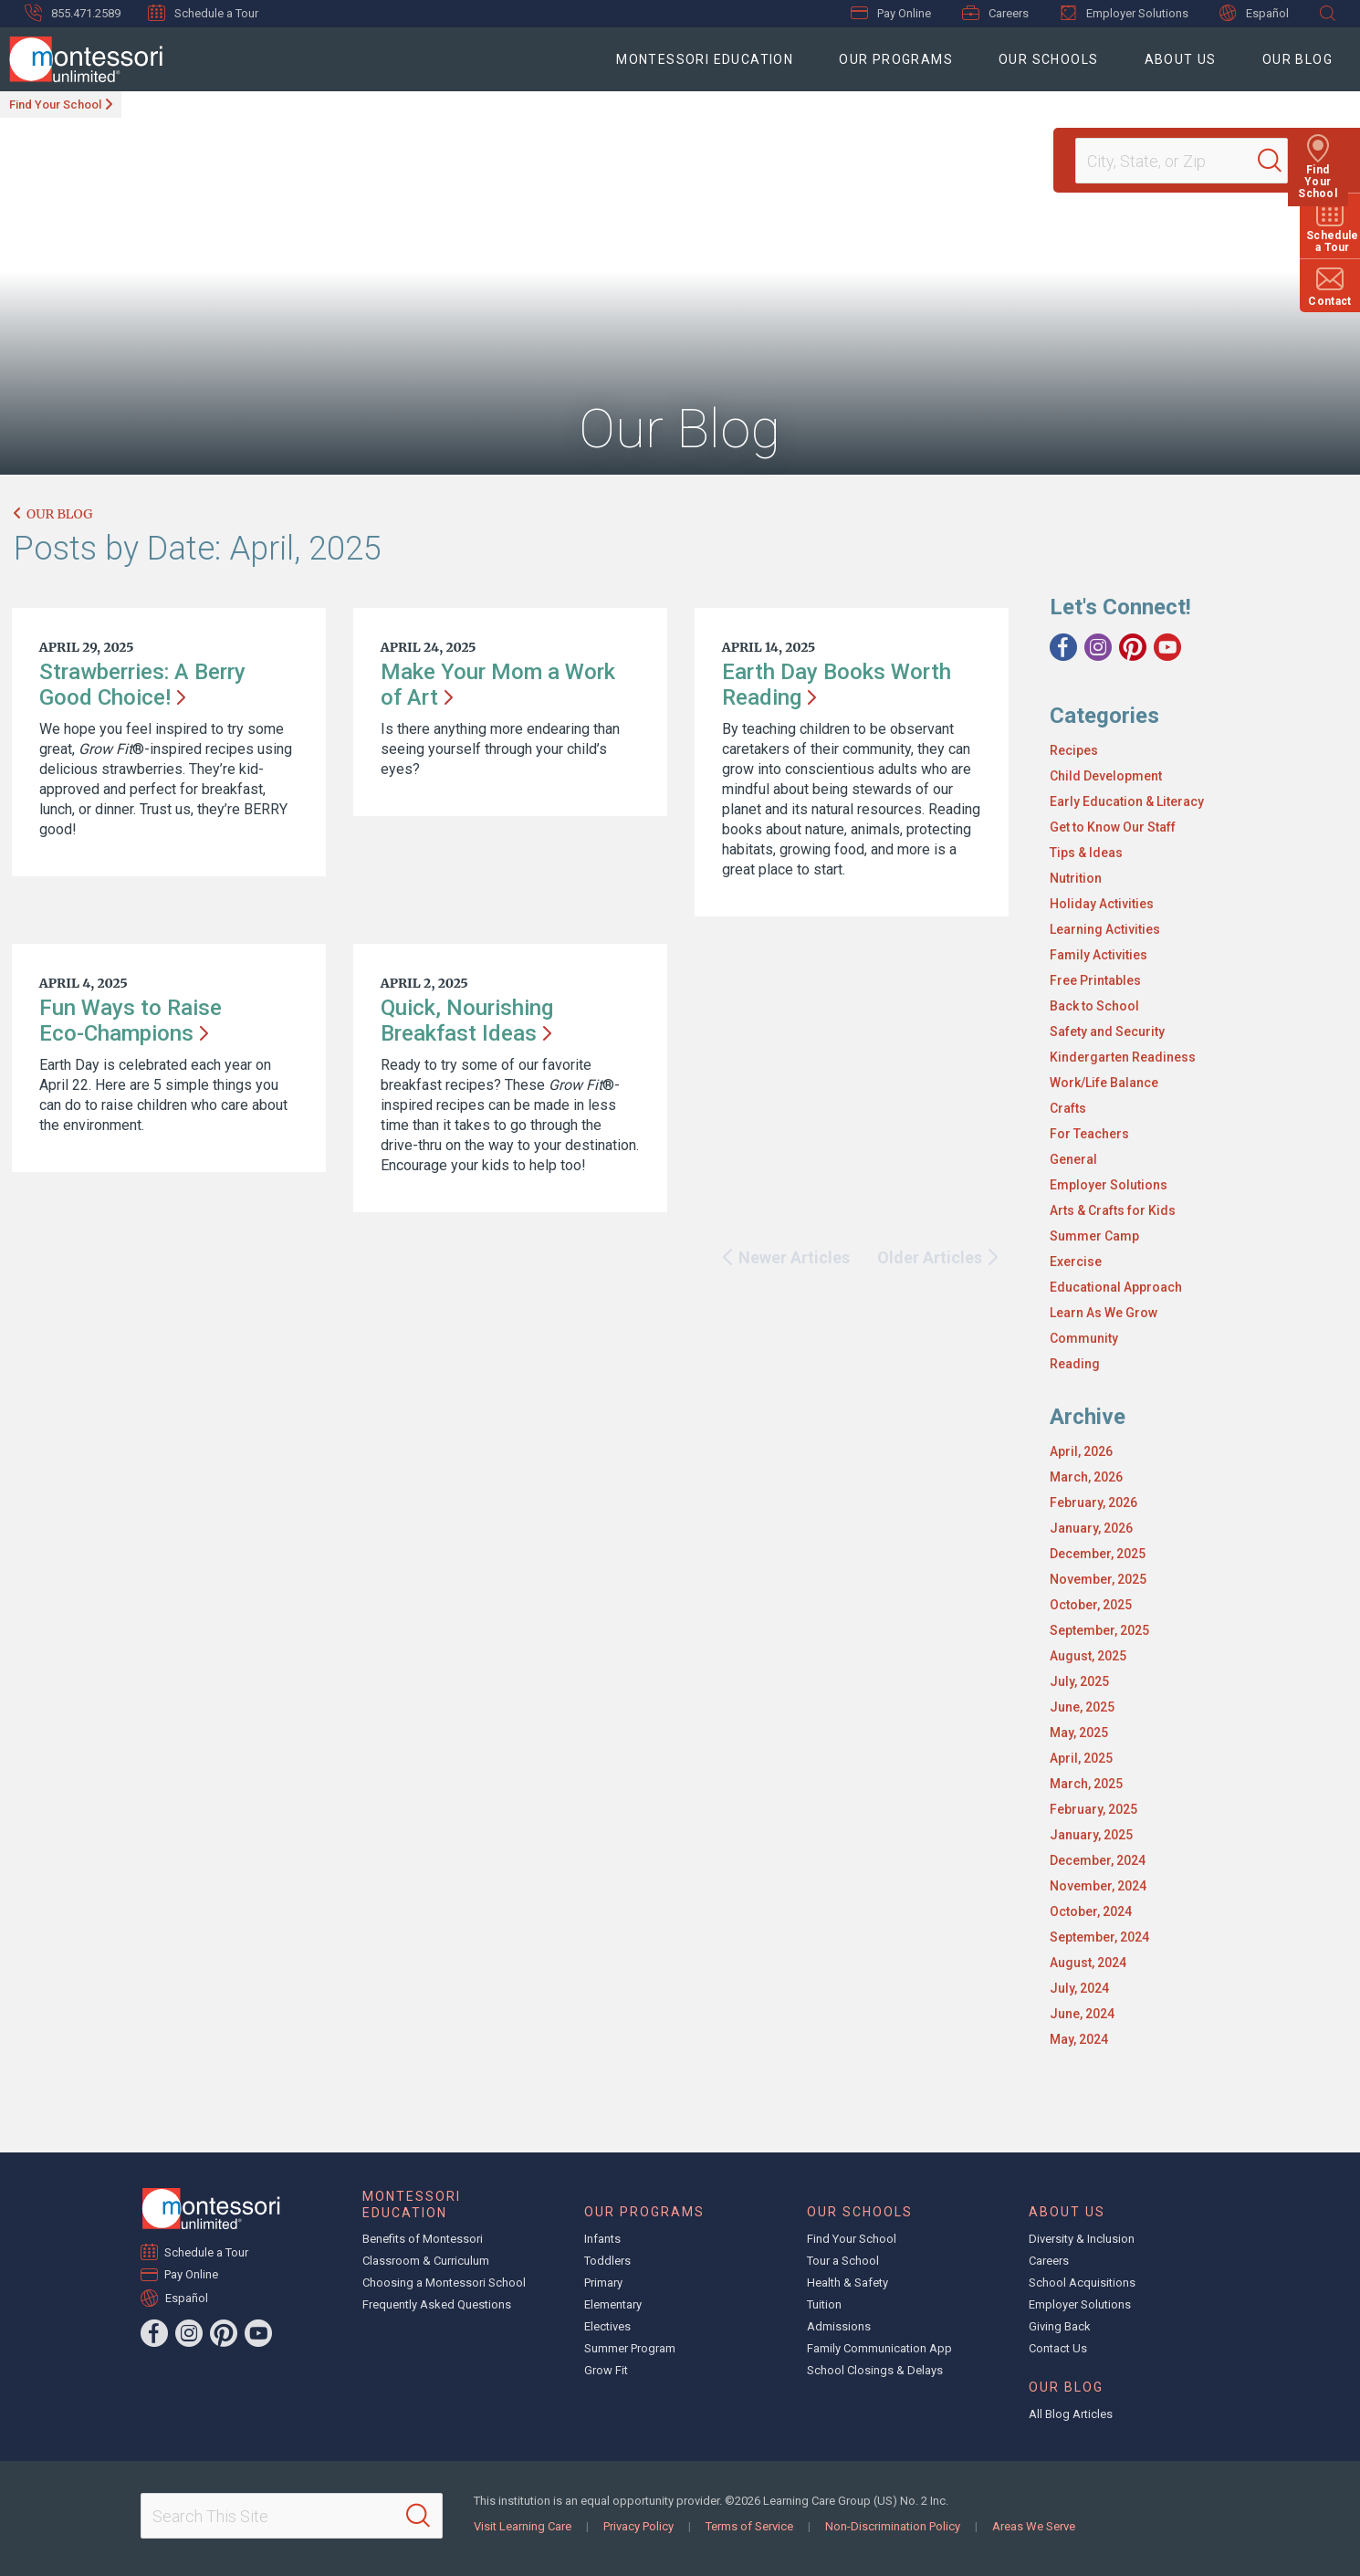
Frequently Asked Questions (436, 2304)
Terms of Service (749, 2526)
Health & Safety (847, 2282)
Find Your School (55, 104)
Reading (1075, 1363)
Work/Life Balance (1104, 1082)
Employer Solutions (1124, 12)
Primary (603, 2282)
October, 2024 (1091, 1911)
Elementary (613, 2304)
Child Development (1106, 776)
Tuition (824, 2304)
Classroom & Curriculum (425, 2260)
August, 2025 (1088, 1656)
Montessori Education (704, 59)
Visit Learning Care (522, 2526)
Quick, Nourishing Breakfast (467, 1020)
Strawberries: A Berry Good (142, 684)
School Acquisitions (1082, 2282)
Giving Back (1060, 2326)
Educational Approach (1116, 1287)
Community (1084, 1338)
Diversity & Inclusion (1082, 2239)
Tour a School (843, 2260)
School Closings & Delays (875, 2370)
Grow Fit (606, 2370)
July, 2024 (1079, 1988)
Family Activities (1098, 955)
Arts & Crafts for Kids (1113, 1210)
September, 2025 (1099, 1630)
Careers (995, 12)
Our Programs (896, 59)
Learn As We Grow (1103, 1312)
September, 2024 (1099, 1937)
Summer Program (629, 2348)
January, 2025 (1091, 1834)
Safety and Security (1107, 1031)
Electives (607, 2326)
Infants (602, 2239)
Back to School (1094, 1006)
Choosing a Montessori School (444, 2282)
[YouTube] (1167, 647)
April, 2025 (1081, 1758)
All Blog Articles (1071, 2414)
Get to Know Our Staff (1113, 827)
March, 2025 (1086, 1783)
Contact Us (1058, 2348)
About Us (1181, 59)
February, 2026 (1093, 1502)
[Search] (1281, 161)
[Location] (1174, 160)
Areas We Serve (1033, 2526)
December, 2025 (1098, 1553)
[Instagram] (1098, 647)
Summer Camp (1094, 1236)
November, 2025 (1098, 1579)
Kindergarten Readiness (1123, 1057)
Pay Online (891, 13)
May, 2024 (1079, 2039)
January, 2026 (1091, 1528)
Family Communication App (879, 2348)
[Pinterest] (1132, 647)
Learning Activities (1105, 929)
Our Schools (1048, 59)
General (1073, 1159)
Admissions (839, 2326)
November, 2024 (1098, 1886)
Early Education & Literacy (1127, 801)
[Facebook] (1063, 647)
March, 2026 (1086, 1477)
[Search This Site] (292, 2516)
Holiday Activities (1102, 903)
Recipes (1074, 750)
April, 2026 (1081, 1451)
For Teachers (1089, 1133)
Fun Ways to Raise (130, 1020)
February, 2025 (1093, 1809)
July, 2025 (1079, 1681)
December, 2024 (1098, 1860)
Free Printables (1095, 980)
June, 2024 (1082, 2013)
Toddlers (607, 2260)
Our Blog (1297, 59)
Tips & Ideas (1086, 852)
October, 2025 (1091, 1604)
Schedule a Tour (203, 13)
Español (1254, 13)
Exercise (1076, 1261)
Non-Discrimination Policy (892, 2526)
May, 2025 (1079, 1732)
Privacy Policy (638, 2526)
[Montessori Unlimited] (81, 59)
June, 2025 (1082, 1707)
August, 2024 (1088, 1962)
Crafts (1068, 1108)
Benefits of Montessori (422, 2239)
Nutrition (1076, 878)
